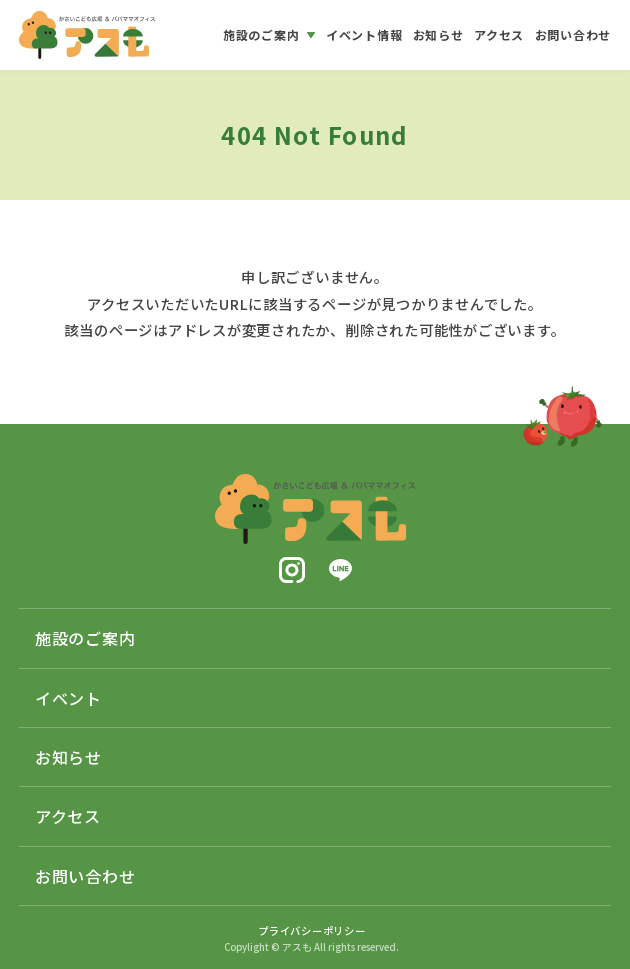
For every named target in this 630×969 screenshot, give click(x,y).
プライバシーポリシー (312, 930)
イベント (68, 698)
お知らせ (68, 757)
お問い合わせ (85, 876)
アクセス (68, 816)
